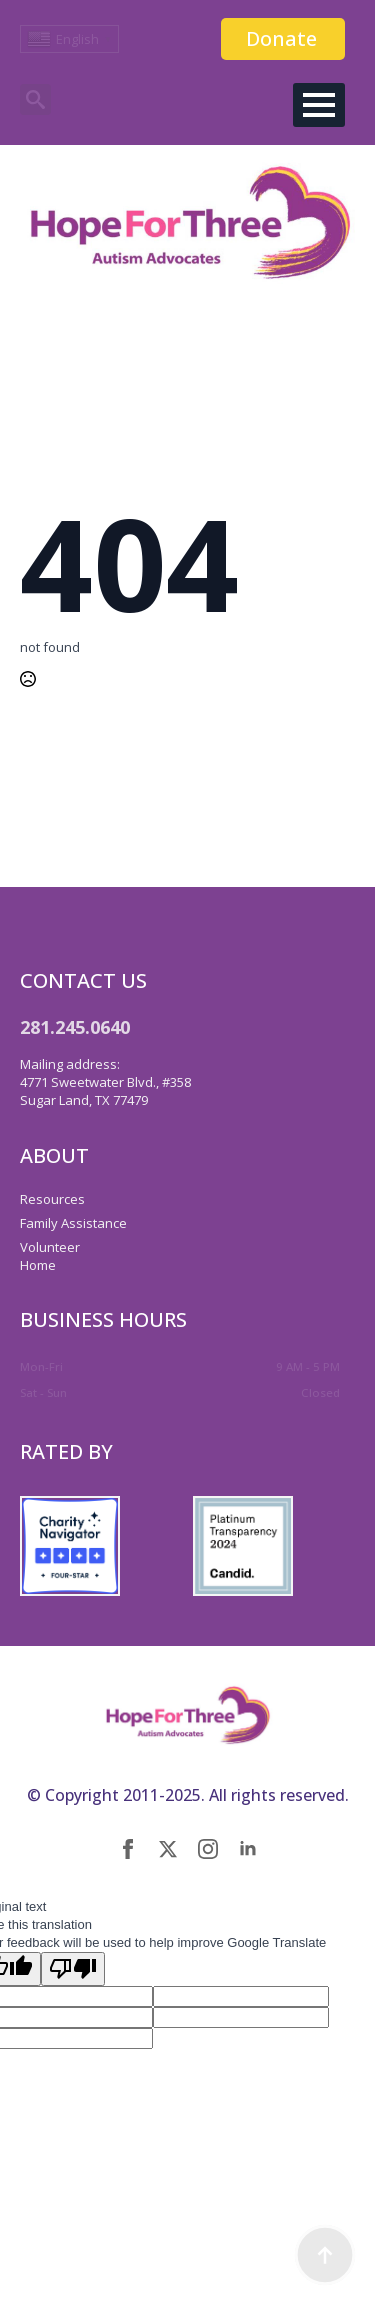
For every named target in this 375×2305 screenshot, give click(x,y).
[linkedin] (248, 1849)
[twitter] (168, 1849)
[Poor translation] (73, 1969)
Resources (52, 1199)
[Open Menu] (319, 105)
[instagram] (208, 1849)
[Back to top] (325, 2255)
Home (38, 1265)
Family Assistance (73, 1223)
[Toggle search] (35, 99)
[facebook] (128, 1849)
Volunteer (50, 1247)
